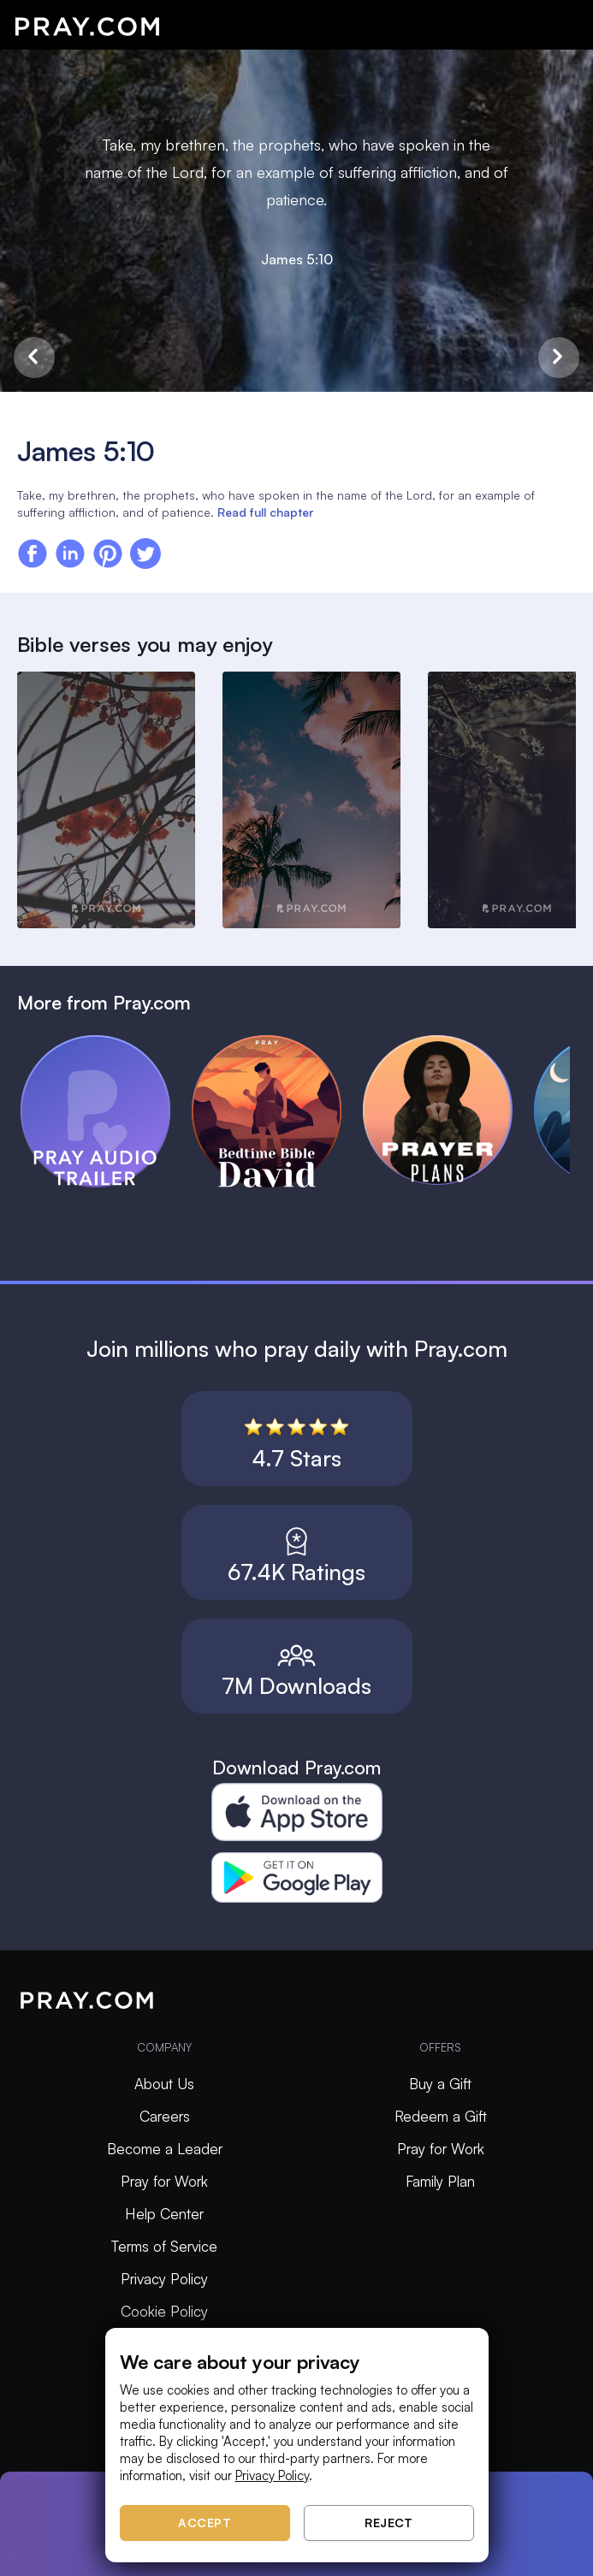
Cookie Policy (164, 2311)
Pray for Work (164, 2181)
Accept (204, 2522)
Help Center (164, 2214)
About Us (164, 2084)
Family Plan (440, 2181)
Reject (388, 2522)
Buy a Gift (440, 2084)
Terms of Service (164, 2246)
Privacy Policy (164, 2279)
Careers (164, 2116)
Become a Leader (164, 2149)
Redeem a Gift (440, 2116)
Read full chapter (265, 512)
